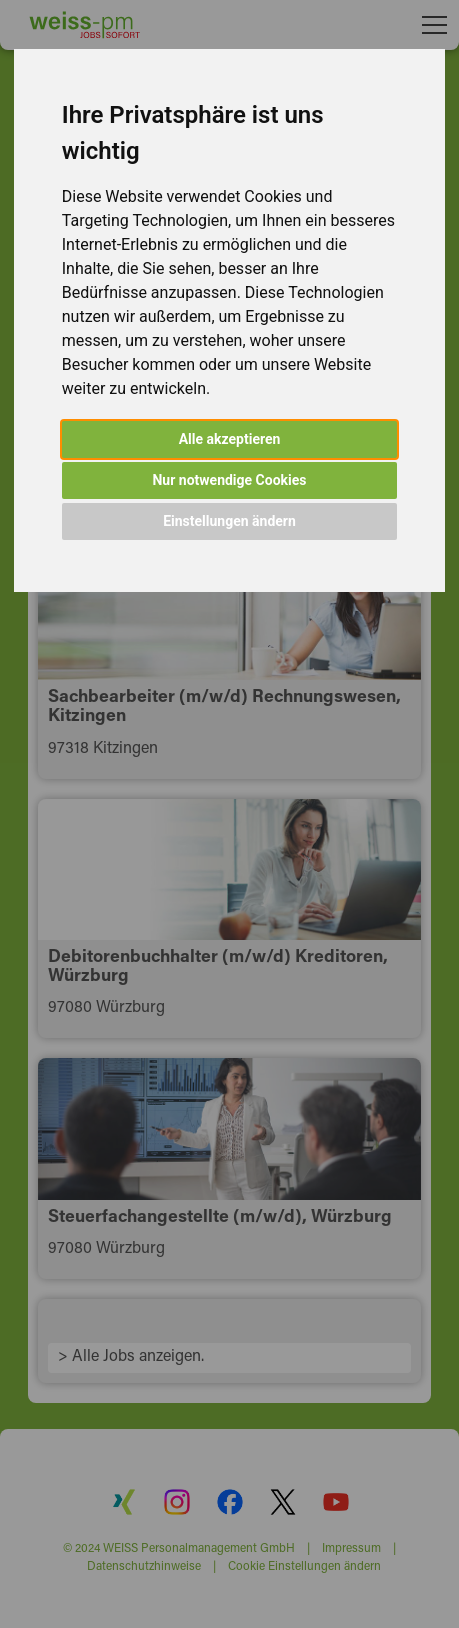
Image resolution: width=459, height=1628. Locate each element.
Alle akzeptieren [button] (230, 439)
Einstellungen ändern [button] (229, 521)
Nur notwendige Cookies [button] (229, 480)
